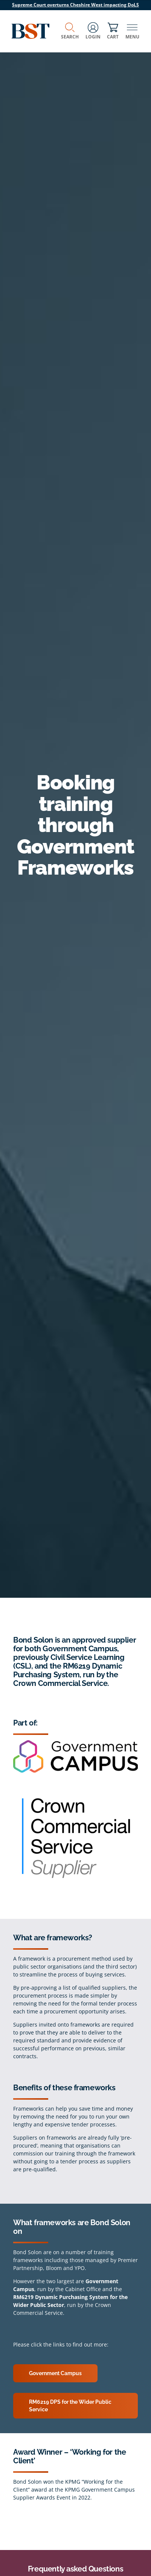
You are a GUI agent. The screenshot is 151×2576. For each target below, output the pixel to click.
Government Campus (55, 2373)
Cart (113, 31)
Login (93, 31)
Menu (132, 31)
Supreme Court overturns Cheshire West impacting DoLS (75, 5)
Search (70, 31)
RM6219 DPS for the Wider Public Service (70, 2405)
